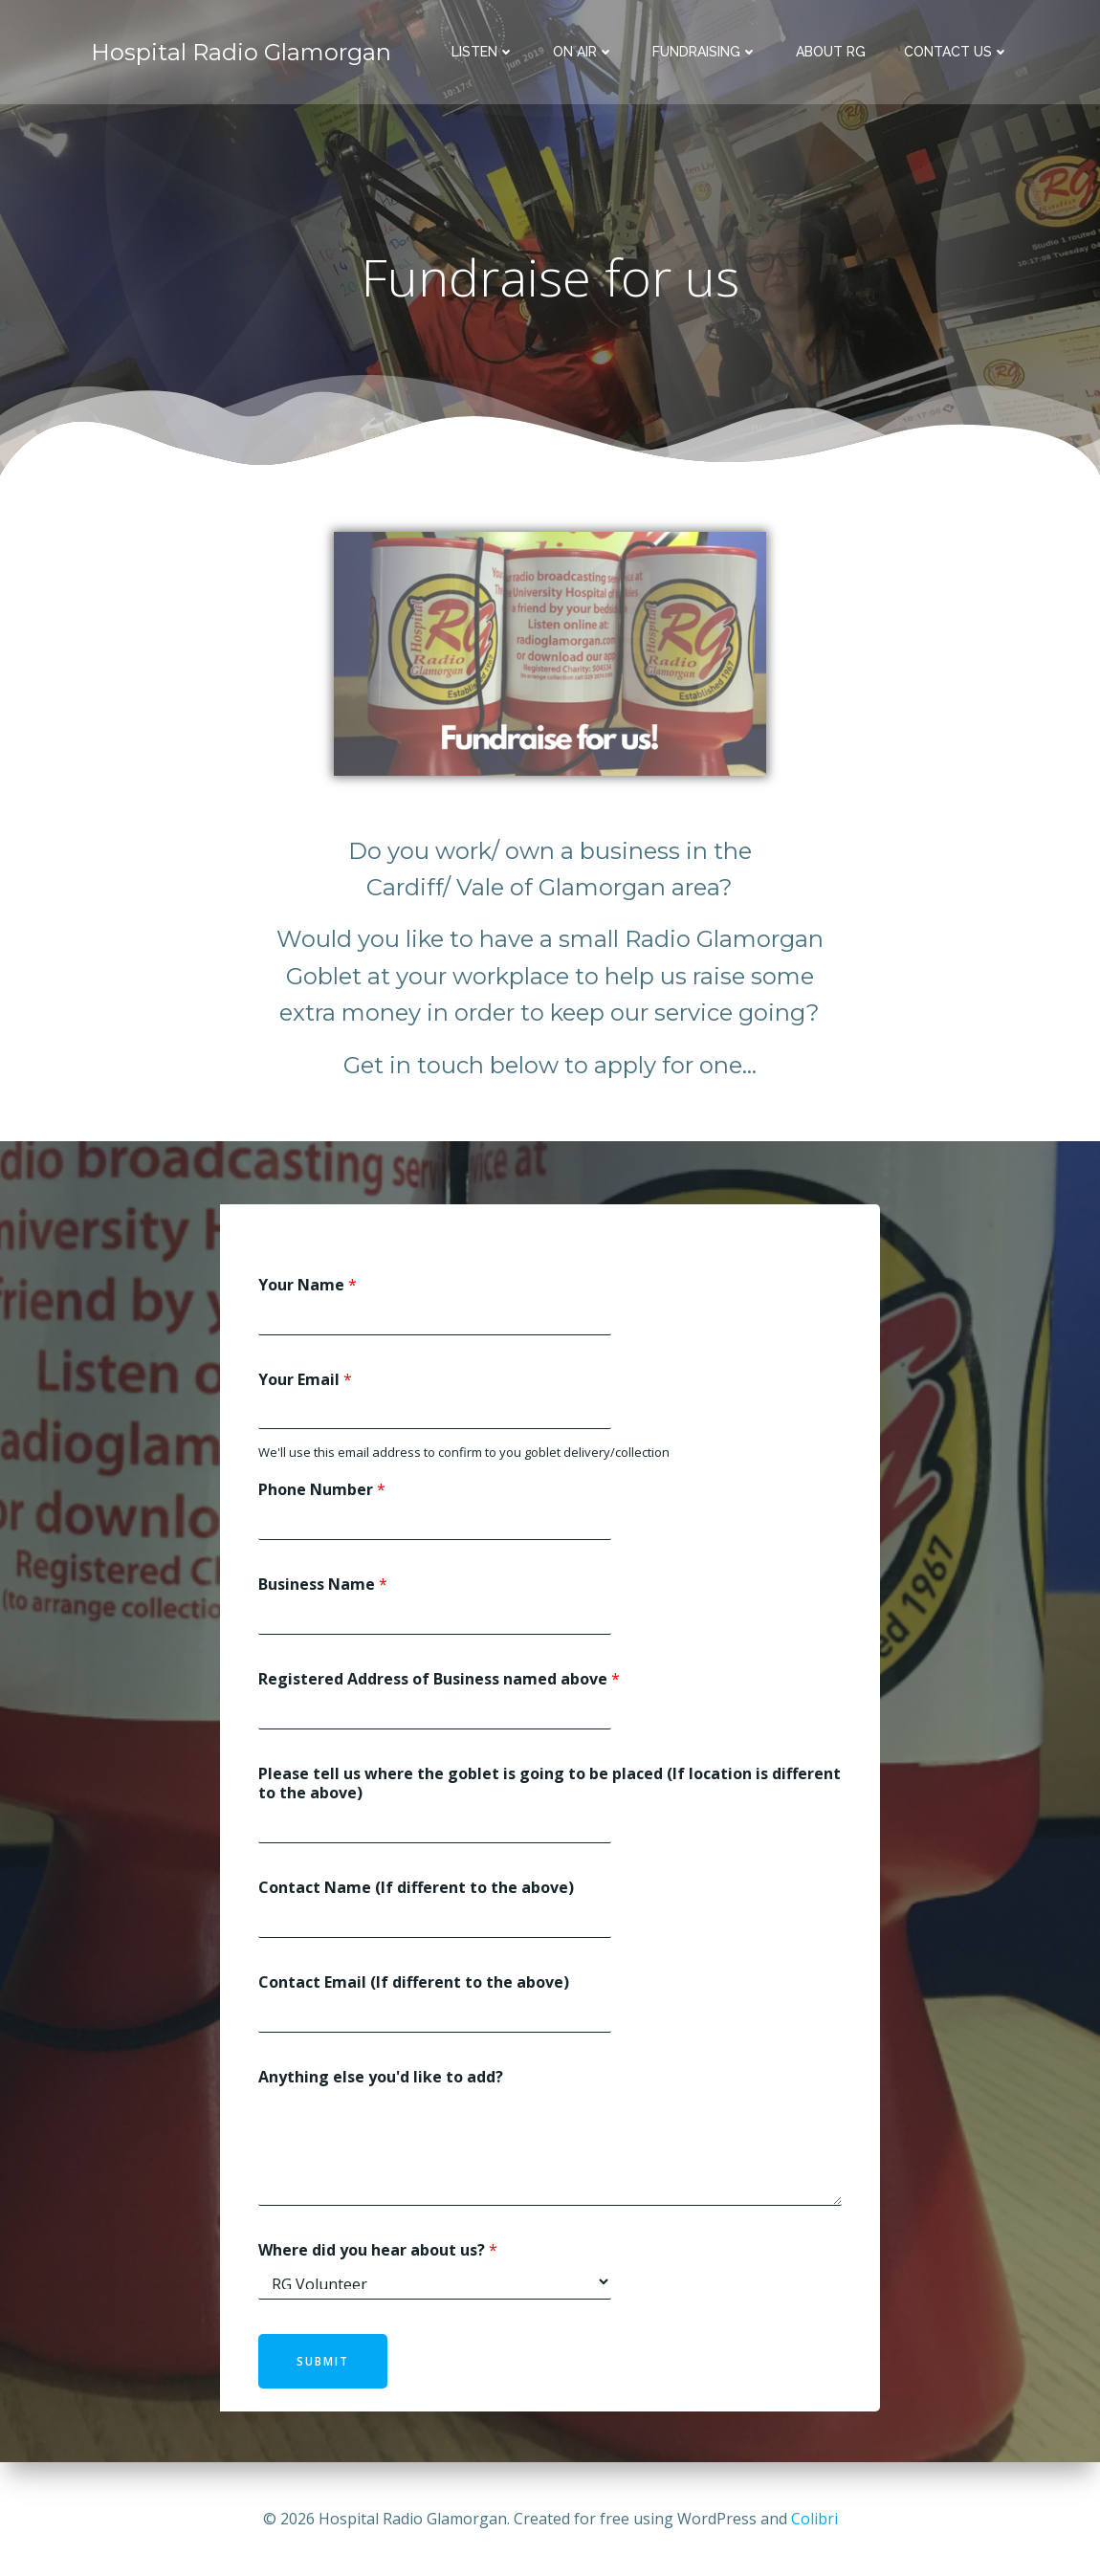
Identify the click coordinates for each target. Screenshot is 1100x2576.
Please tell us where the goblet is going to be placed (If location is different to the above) (549, 1784)
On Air (583, 52)
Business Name (322, 1585)
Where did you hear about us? (377, 2250)
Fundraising (705, 52)
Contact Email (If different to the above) (413, 1983)
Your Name (307, 1286)
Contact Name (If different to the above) (416, 1889)
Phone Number (321, 1491)
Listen (483, 52)
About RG (831, 52)
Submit (323, 2362)
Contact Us (956, 52)
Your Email (305, 1380)
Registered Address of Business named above (439, 1680)
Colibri (814, 2518)
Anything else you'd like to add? (380, 2078)
